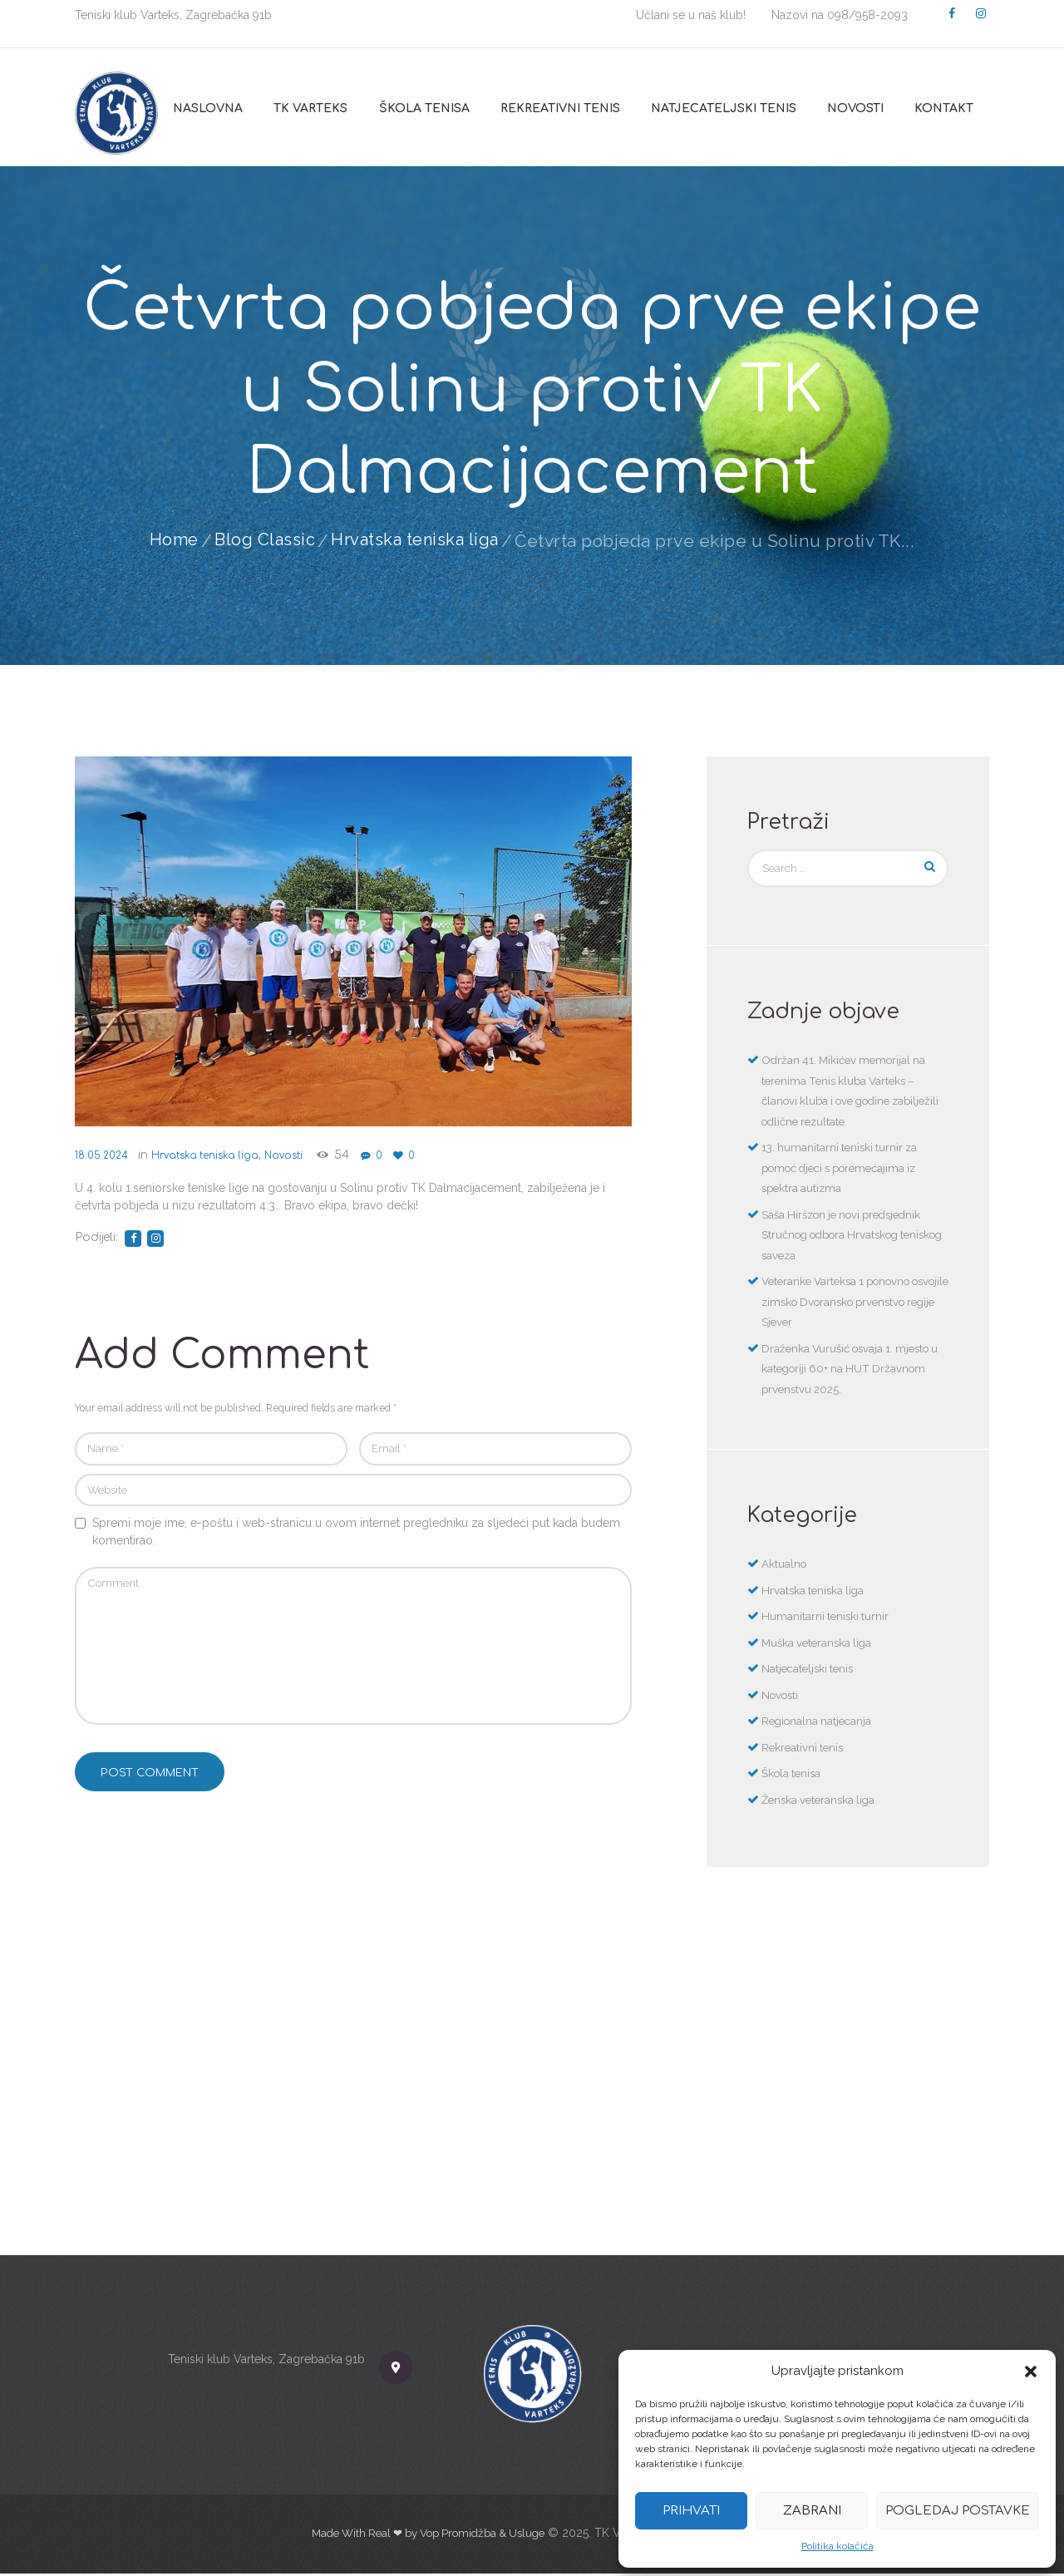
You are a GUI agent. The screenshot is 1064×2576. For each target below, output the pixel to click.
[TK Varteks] (532, 2090)
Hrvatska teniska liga (417, 540)
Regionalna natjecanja (819, 1723)
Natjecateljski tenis (810, 1670)
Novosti (313, 1155)
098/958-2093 (867, 15)
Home (168, 540)
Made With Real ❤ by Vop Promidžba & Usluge (428, 2534)
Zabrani (812, 2511)
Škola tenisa (793, 1775)
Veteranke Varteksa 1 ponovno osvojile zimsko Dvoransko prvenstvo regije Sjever (842, 1304)
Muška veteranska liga (819, 1644)
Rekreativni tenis (804, 1749)
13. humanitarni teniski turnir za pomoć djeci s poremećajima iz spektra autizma (847, 1170)
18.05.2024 (104, 1155)
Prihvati (691, 2511)
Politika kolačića (837, 2546)
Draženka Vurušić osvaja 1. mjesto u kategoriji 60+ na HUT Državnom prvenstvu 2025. (852, 1370)
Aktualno (784, 1566)
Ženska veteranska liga (821, 1801)
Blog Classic (261, 540)
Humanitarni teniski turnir (826, 1618)
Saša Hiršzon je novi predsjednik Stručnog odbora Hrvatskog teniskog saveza (848, 1236)
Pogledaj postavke (957, 2511)
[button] (1030, 2371)
